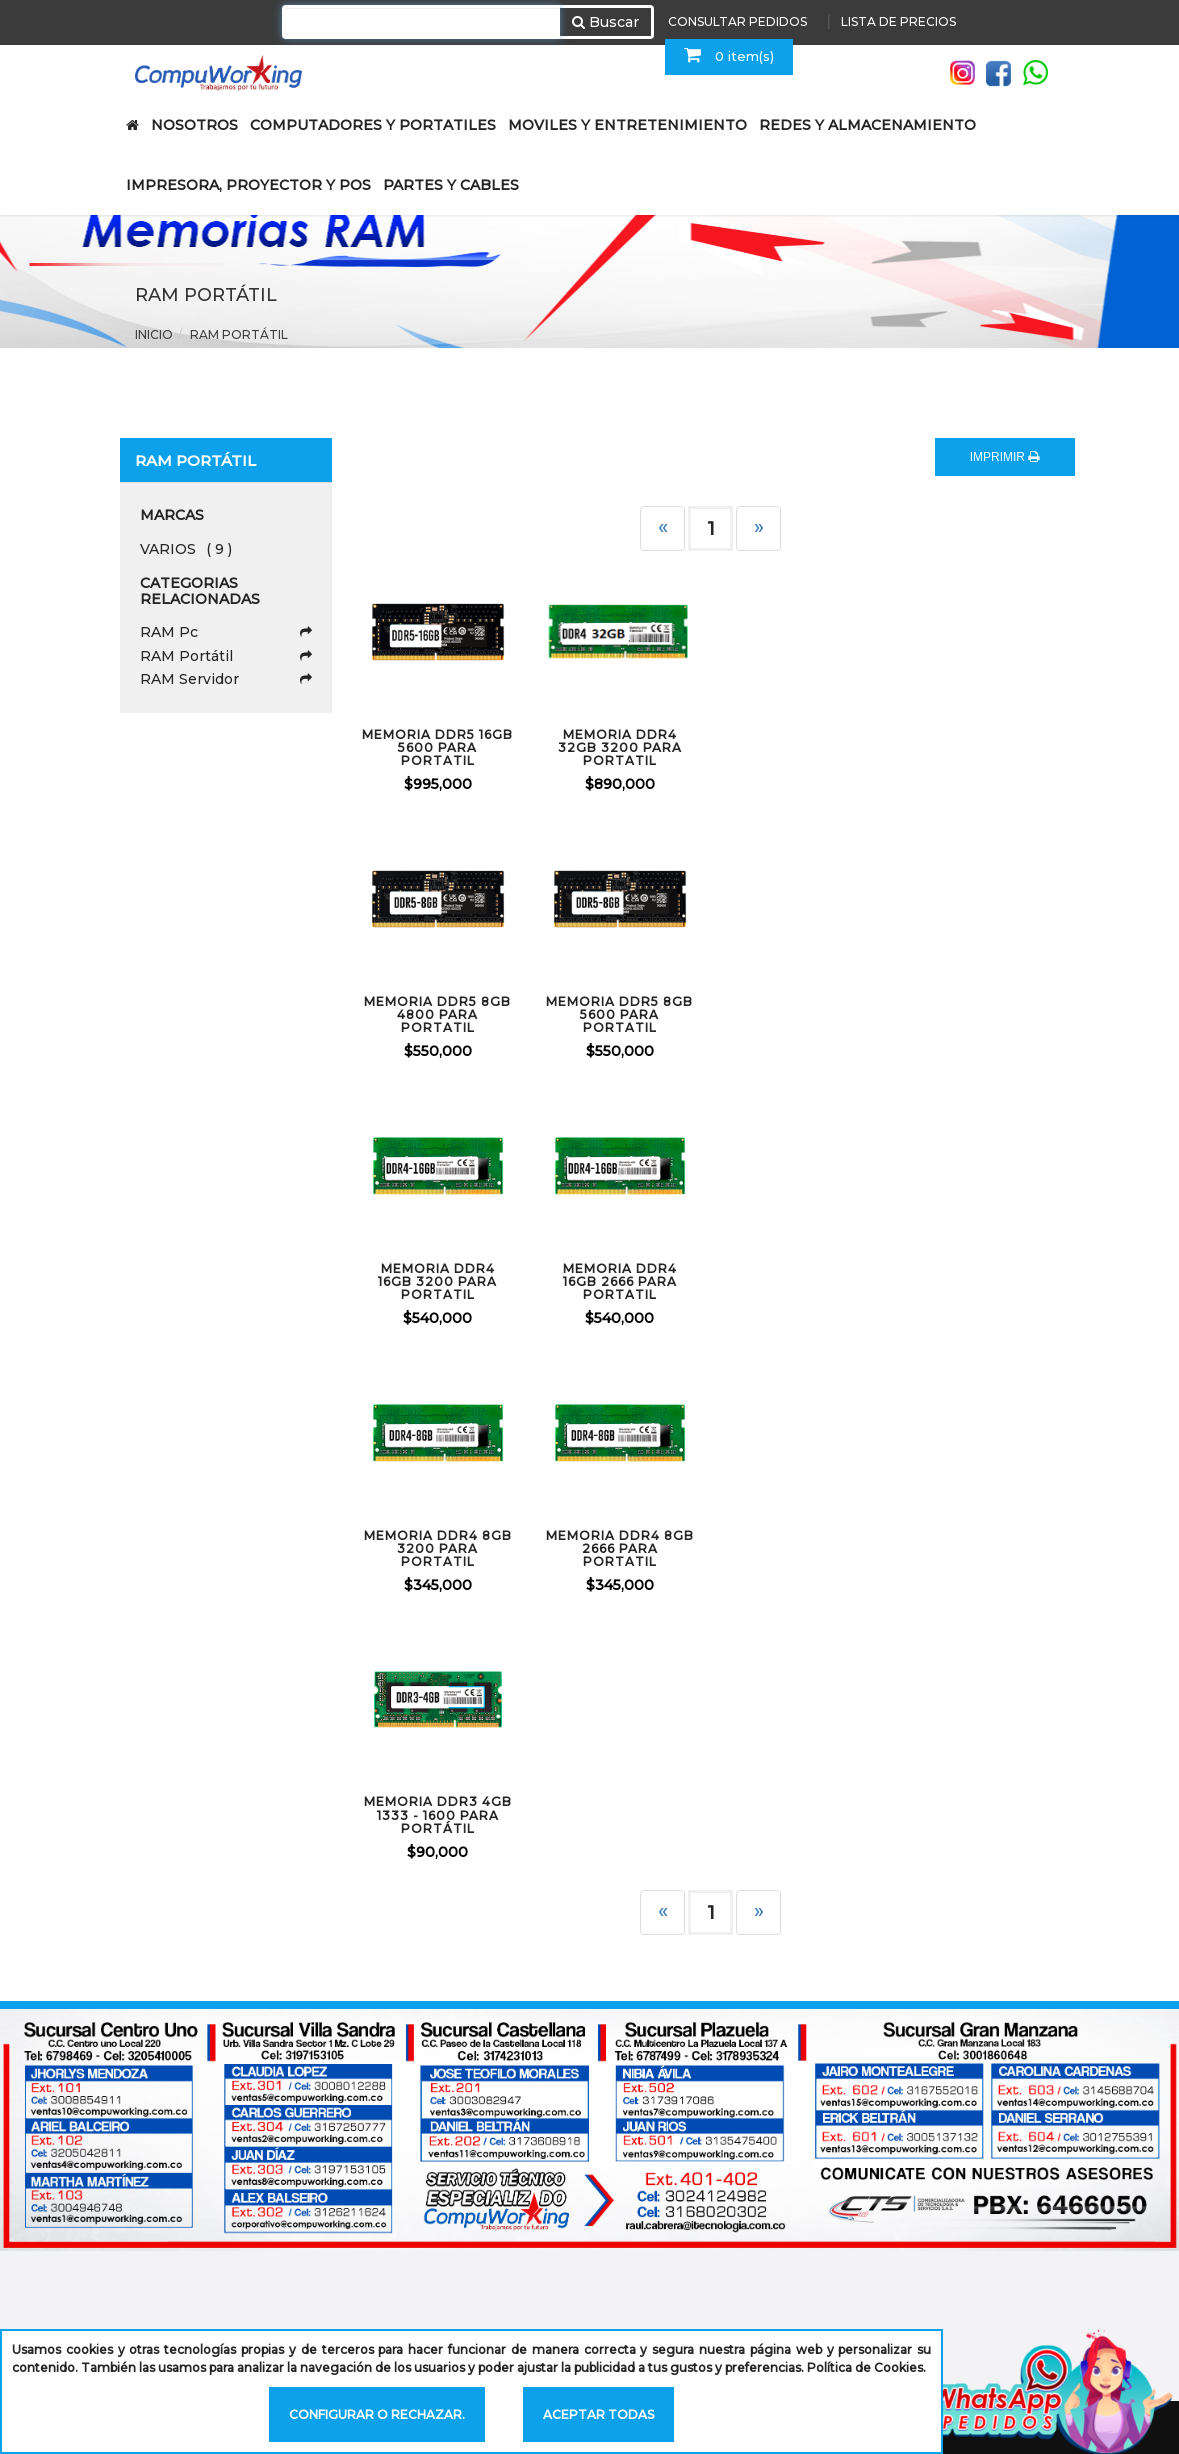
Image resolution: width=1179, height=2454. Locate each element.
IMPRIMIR (1005, 457)
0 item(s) (729, 55)
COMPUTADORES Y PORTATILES (373, 125)
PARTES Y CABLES (451, 185)
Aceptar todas (598, 2414)
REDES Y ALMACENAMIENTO (867, 125)
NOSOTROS (194, 125)
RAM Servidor (226, 679)
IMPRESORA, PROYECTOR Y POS (248, 185)
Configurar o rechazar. (377, 2414)
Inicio (154, 334)
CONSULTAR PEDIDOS (737, 21)
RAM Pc (226, 632)
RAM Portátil (239, 334)
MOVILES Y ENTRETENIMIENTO (627, 125)
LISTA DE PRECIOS (898, 21)
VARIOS (186, 549)
